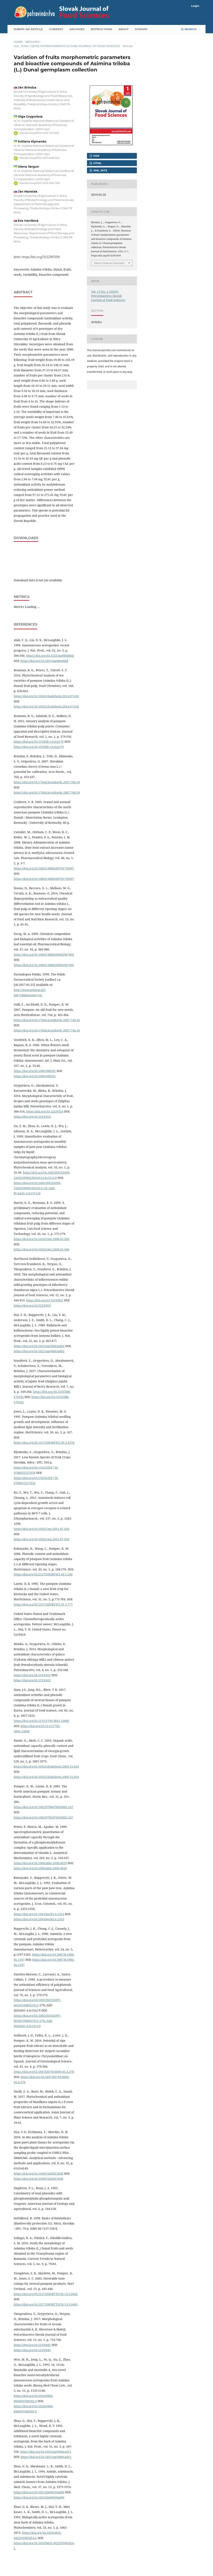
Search (189, 29)
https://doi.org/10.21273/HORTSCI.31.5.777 (43, 1604)
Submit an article (28, 29)
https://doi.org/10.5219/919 (44, 1300)
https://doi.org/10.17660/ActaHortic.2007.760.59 (47, 782)
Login (195, 5)
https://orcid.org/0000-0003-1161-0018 (39, 133)
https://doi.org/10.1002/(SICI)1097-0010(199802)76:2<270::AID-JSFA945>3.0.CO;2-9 (37, 2021)
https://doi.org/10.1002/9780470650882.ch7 (43, 1807)
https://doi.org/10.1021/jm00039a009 (39, 2492)
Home (18, 41)
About (123, 29)
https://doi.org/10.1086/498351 (35, 1071)
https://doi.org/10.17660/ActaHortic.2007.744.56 (47, 1020)
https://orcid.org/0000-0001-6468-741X (39, 158)
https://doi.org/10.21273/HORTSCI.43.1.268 (43, 1574)
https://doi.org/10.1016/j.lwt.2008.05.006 (41, 1239)
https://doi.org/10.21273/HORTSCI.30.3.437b (44, 1443)
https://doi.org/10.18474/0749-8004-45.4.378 (44, 2072)
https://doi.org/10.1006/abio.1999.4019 (40, 1863)
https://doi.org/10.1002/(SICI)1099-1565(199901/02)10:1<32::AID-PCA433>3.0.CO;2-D (37, 1188)
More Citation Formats (109, 263)
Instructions (101, 29)
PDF (96, 155)
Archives (76, 29)
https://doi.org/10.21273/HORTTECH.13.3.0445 (46, 2294)
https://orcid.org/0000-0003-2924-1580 (39, 183)
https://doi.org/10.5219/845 (32, 2345)
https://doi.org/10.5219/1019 (40, 257)
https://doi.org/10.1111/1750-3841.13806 (41, 1721)
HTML (97, 163)
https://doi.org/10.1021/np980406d (50, 656)
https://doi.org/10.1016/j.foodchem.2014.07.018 (46, 696)
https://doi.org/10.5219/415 (32, 1675)
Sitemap (141, 29)
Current (56, 29)
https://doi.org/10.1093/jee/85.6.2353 (39, 1914)
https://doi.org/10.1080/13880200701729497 (44, 868)
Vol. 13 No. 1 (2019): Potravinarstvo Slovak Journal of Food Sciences (67, 46)
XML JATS (100, 170)
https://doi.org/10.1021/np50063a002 (39, 1346)
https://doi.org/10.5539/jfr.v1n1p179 (39, 742)
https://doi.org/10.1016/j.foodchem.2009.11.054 (46, 1766)
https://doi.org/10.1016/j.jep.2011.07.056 (41, 1529)
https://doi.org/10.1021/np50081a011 (45, 2452)
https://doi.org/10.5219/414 (44, 1111)
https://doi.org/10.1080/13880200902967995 (44, 955)
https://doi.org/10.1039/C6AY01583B (38, 2173)
